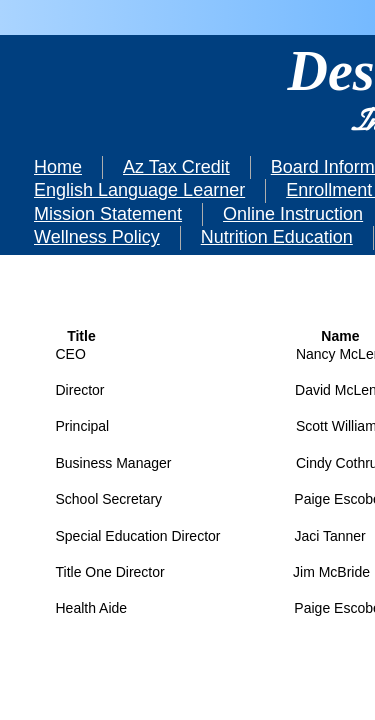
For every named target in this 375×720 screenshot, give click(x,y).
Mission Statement (108, 214)
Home (58, 167)
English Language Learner (139, 190)
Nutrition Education (277, 237)
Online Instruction (293, 214)
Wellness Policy (97, 237)
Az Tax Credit (176, 167)
